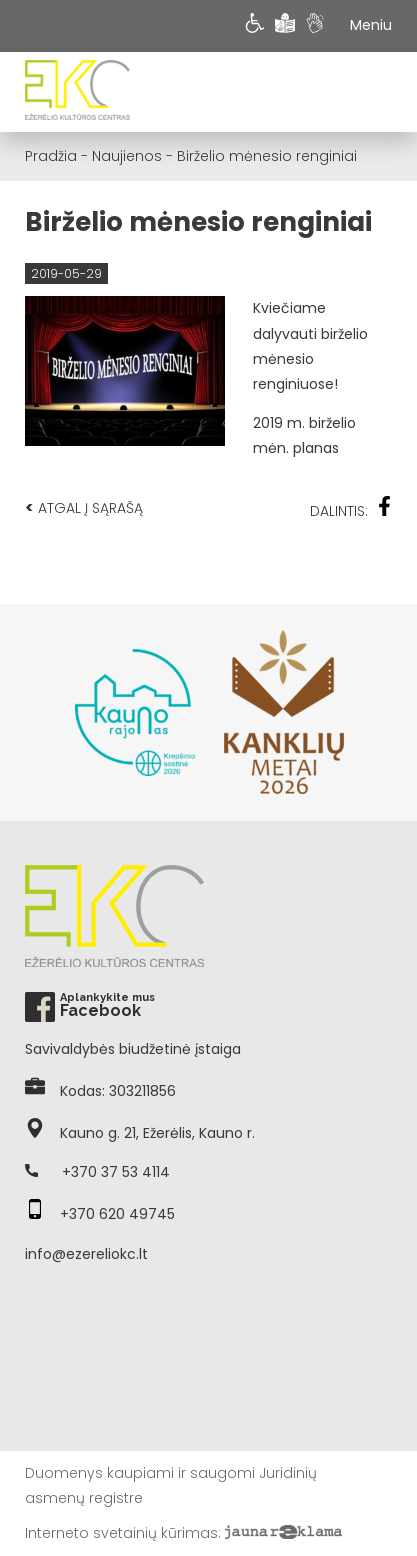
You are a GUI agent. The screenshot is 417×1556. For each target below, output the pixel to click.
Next (382, 712)
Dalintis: (351, 508)
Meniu (371, 25)
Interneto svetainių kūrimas (121, 1533)
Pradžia (51, 156)
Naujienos (127, 156)
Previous (35, 712)
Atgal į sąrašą (84, 507)
